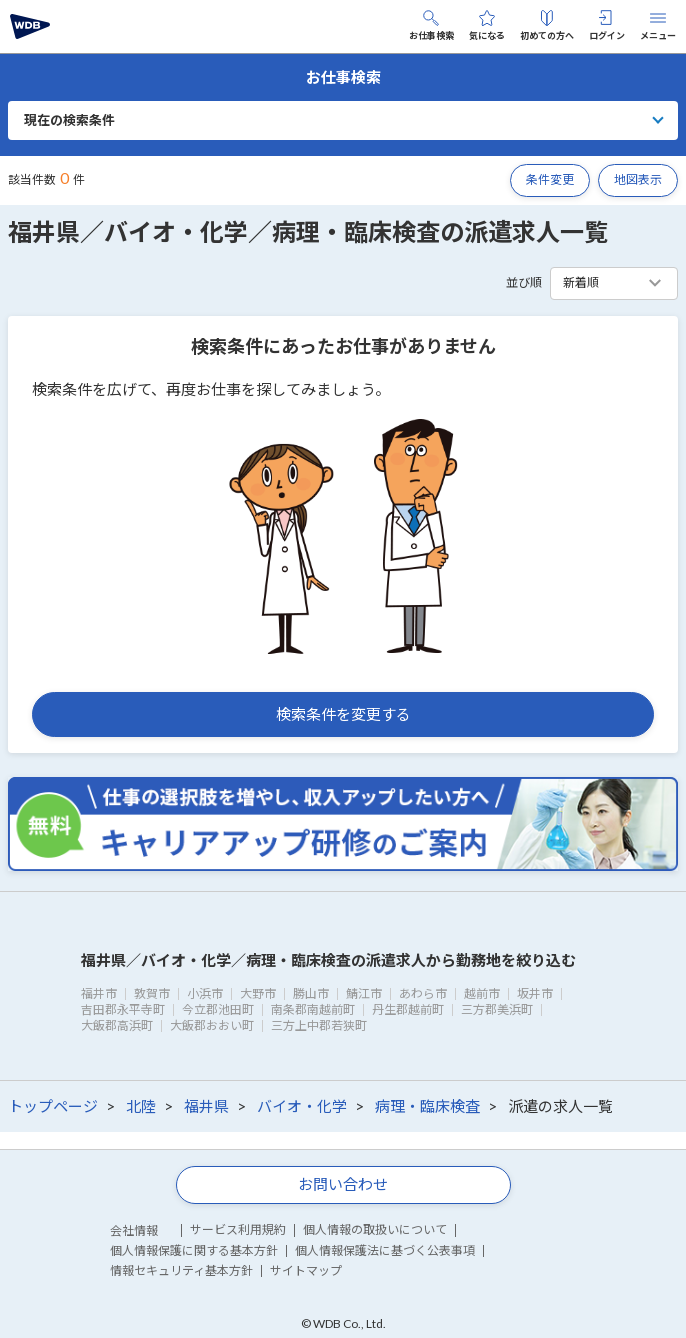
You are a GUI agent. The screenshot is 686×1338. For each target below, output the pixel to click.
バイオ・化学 (302, 1106)
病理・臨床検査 (427, 1106)
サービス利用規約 (238, 1229)
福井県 (206, 1106)
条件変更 (550, 179)
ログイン (607, 25)
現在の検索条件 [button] (69, 120)
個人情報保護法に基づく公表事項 (385, 1250)
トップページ (53, 1106)
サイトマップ (306, 1270)
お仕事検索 (431, 25)
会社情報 (134, 1230)
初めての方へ (547, 25)
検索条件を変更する (343, 714)
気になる (487, 25)
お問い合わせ (343, 1184)
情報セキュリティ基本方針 (181, 1270)
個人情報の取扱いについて (375, 1229)
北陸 (141, 1106)
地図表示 (638, 179)
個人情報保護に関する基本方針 (194, 1250)
